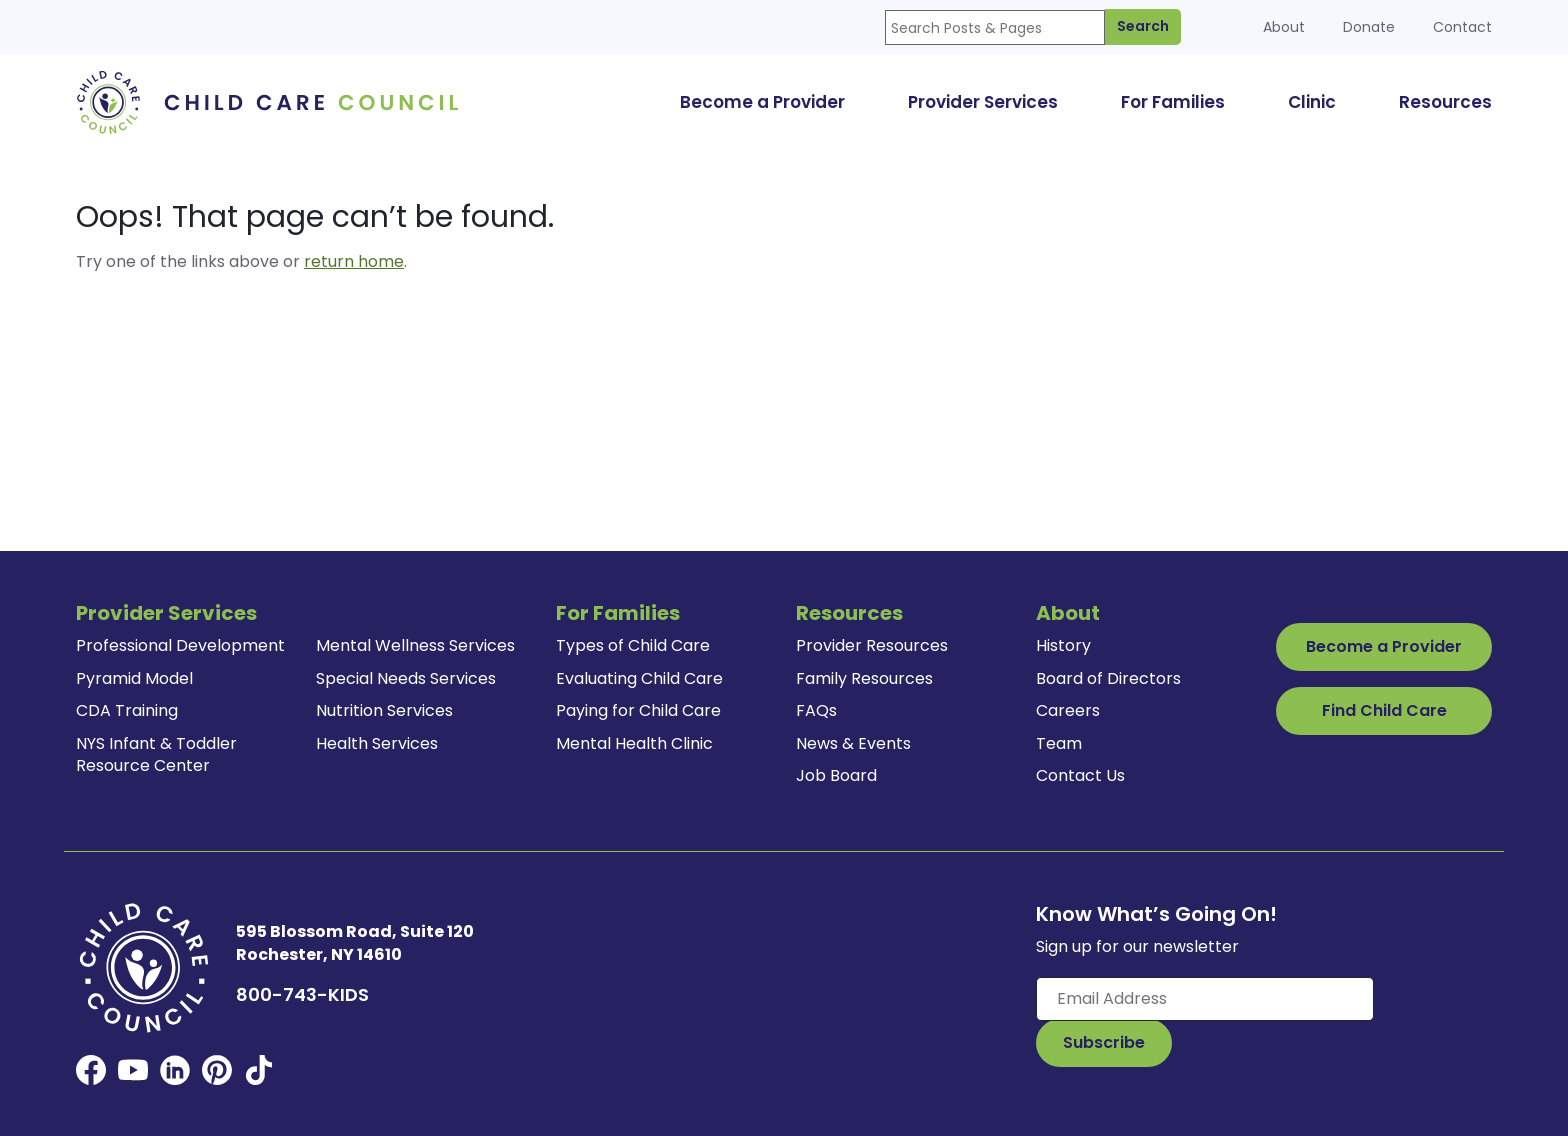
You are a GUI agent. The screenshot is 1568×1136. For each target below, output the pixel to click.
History (1063, 645)
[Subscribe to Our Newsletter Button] (1104, 1043)
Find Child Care (1384, 710)
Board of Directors (1108, 678)
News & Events (853, 743)
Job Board (836, 775)
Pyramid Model (134, 678)
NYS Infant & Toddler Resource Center (156, 754)
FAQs (816, 710)
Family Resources (864, 678)
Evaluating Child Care (639, 678)
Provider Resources (872, 645)
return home (354, 261)
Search (1143, 26)
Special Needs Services (406, 678)
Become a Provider (1384, 646)
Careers (1068, 710)
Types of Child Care (633, 645)
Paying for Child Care (638, 710)
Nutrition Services (384, 710)
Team (1059, 743)
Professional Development (180, 645)
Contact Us (1080, 775)
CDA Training (127, 710)
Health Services (377, 743)
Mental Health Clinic (634, 743)
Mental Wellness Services (415, 645)
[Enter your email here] (1205, 999)
